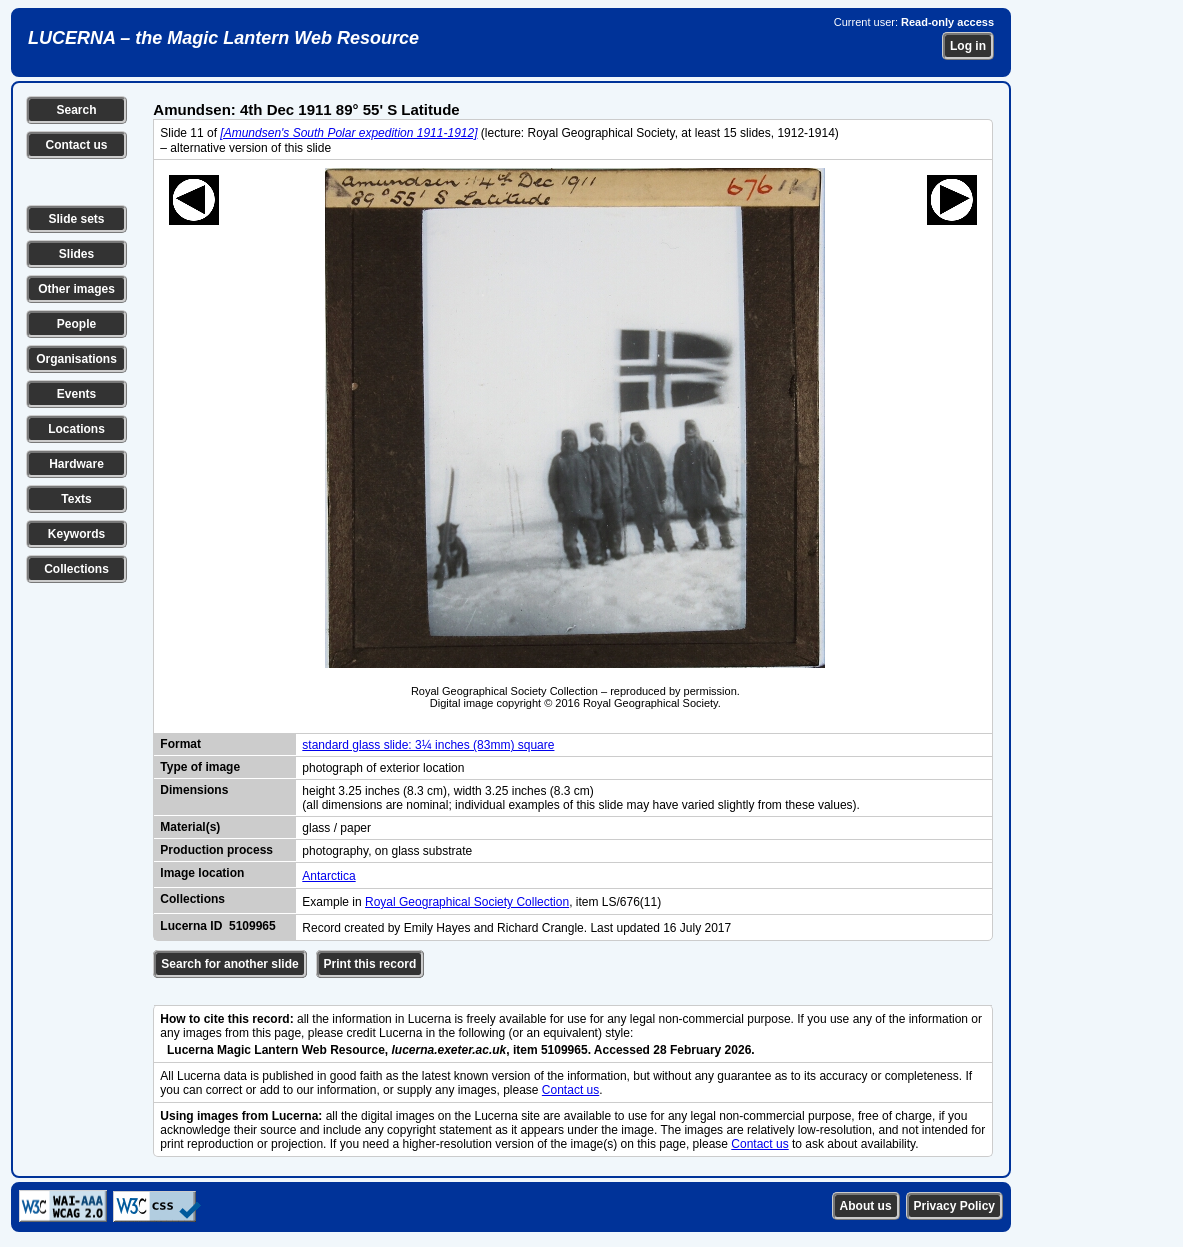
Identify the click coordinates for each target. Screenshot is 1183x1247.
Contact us (76, 145)
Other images (76, 289)
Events (76, 394)
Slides (76, 254)
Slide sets (76, 219)
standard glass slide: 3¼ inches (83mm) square (428, 745)
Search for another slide (229, 964)
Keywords (76, 534)
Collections (76, 569)
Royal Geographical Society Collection (467, 902)
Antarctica (328, 876)
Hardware (76, 464)
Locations (76, 429)
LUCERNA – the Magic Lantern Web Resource (223, 38)
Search (76, 110)
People (76, 324)
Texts (76, 499)
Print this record (370, 964)
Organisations (76, 359)
